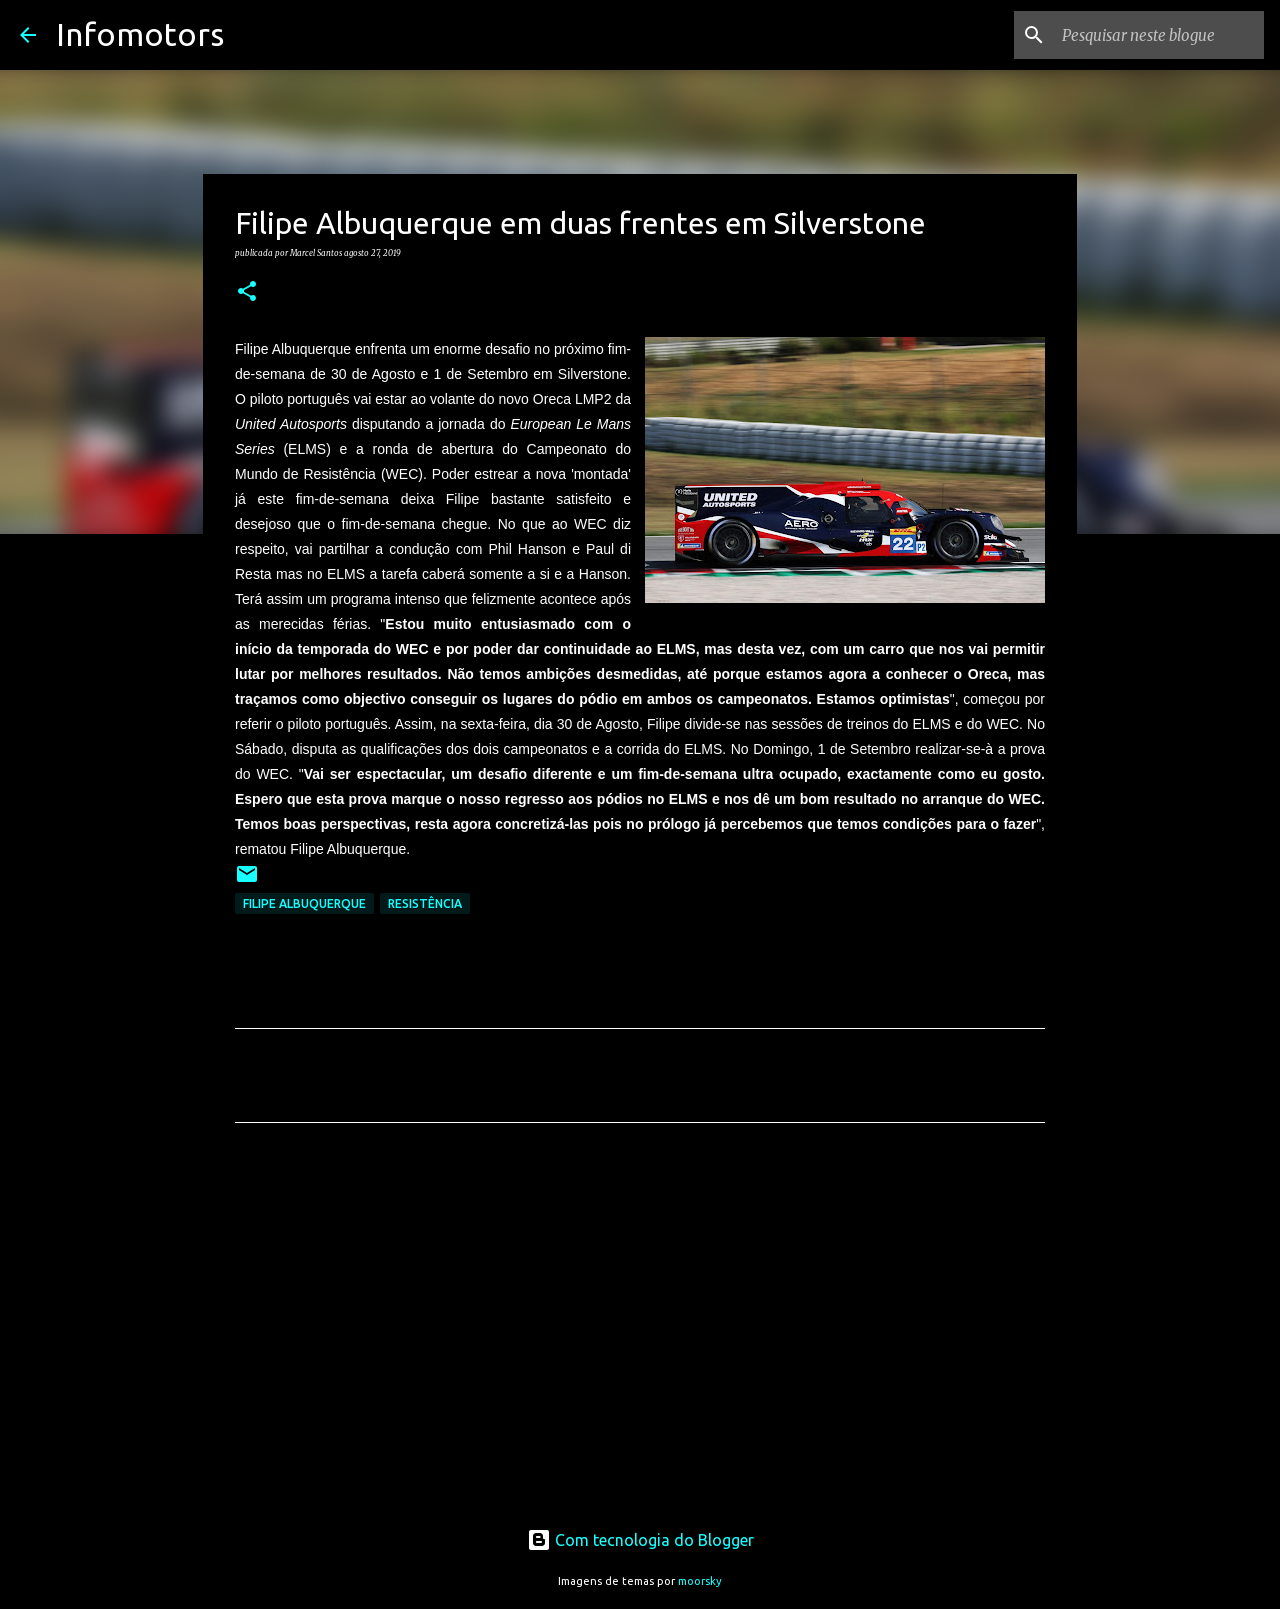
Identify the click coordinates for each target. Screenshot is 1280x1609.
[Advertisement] (640, 1325)
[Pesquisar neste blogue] (1159, 35)
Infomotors (140, 34)
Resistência (425, 903)
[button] (247, 292)
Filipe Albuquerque (304, 903)
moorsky (700, 1581)
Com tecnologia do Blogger (640, 1540)
